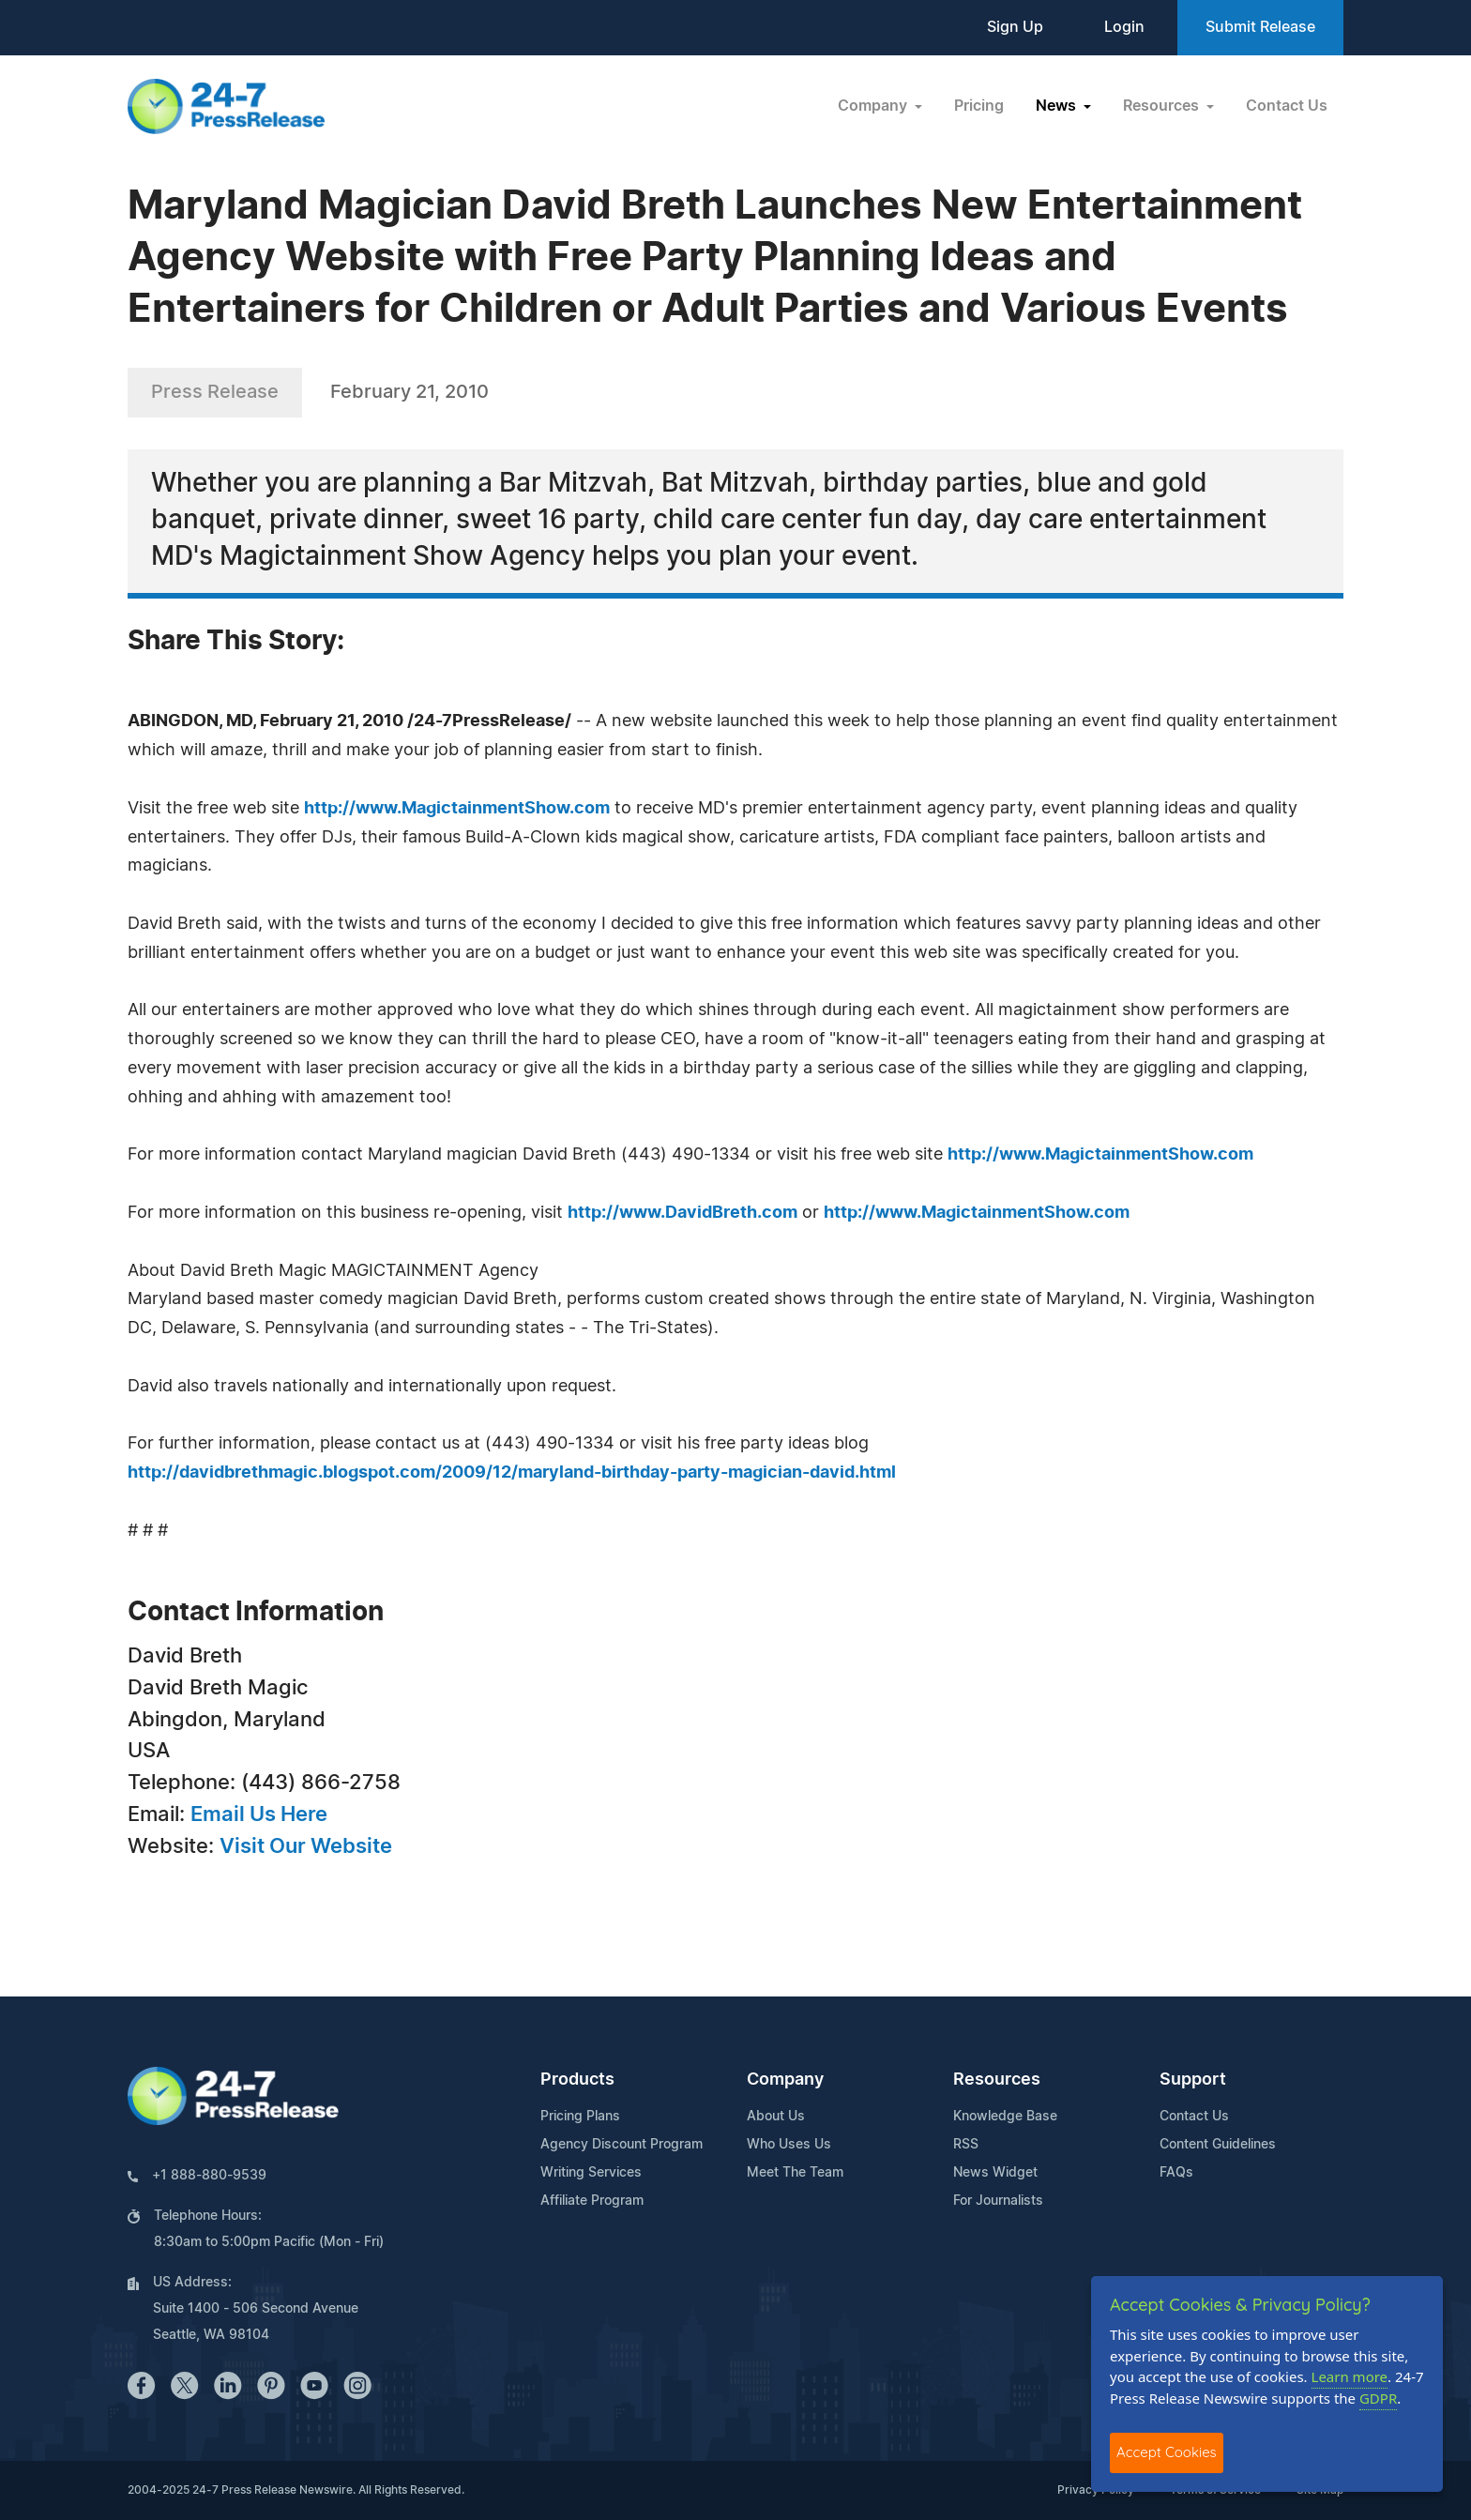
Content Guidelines (1218, 2144)
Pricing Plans (580, 2116)
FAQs (1176, 2172)
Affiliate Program (592, 2201)
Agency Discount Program (621, 2144)
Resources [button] (1163, 106)
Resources (996, 2080)
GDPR (1378, 2398)
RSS (965, 2144)
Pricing (979, 106)
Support (1193, 2080)
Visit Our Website (306, 1846)
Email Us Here (258, 1814)
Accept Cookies (1166, 2452)
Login (1124, 27)
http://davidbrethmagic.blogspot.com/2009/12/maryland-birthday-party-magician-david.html (512, 1473)
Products (577, 2080)
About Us (776, 2116)
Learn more (1350, 2376)
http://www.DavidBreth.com (682, 1213)
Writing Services (591, 2172)
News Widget (995, 2172)
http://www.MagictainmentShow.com (457, 808)
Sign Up (1015, 27)
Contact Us (1286, 106)
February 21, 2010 (409, 392)
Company (785, 2080)
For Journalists (998, 2201)
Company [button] (874, 106)
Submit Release (1260, 27)
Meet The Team (795, 2172)
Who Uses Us (789, 2144)
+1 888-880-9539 (209, 2175)
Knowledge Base (1005, 2116)
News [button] (1058, 106)
